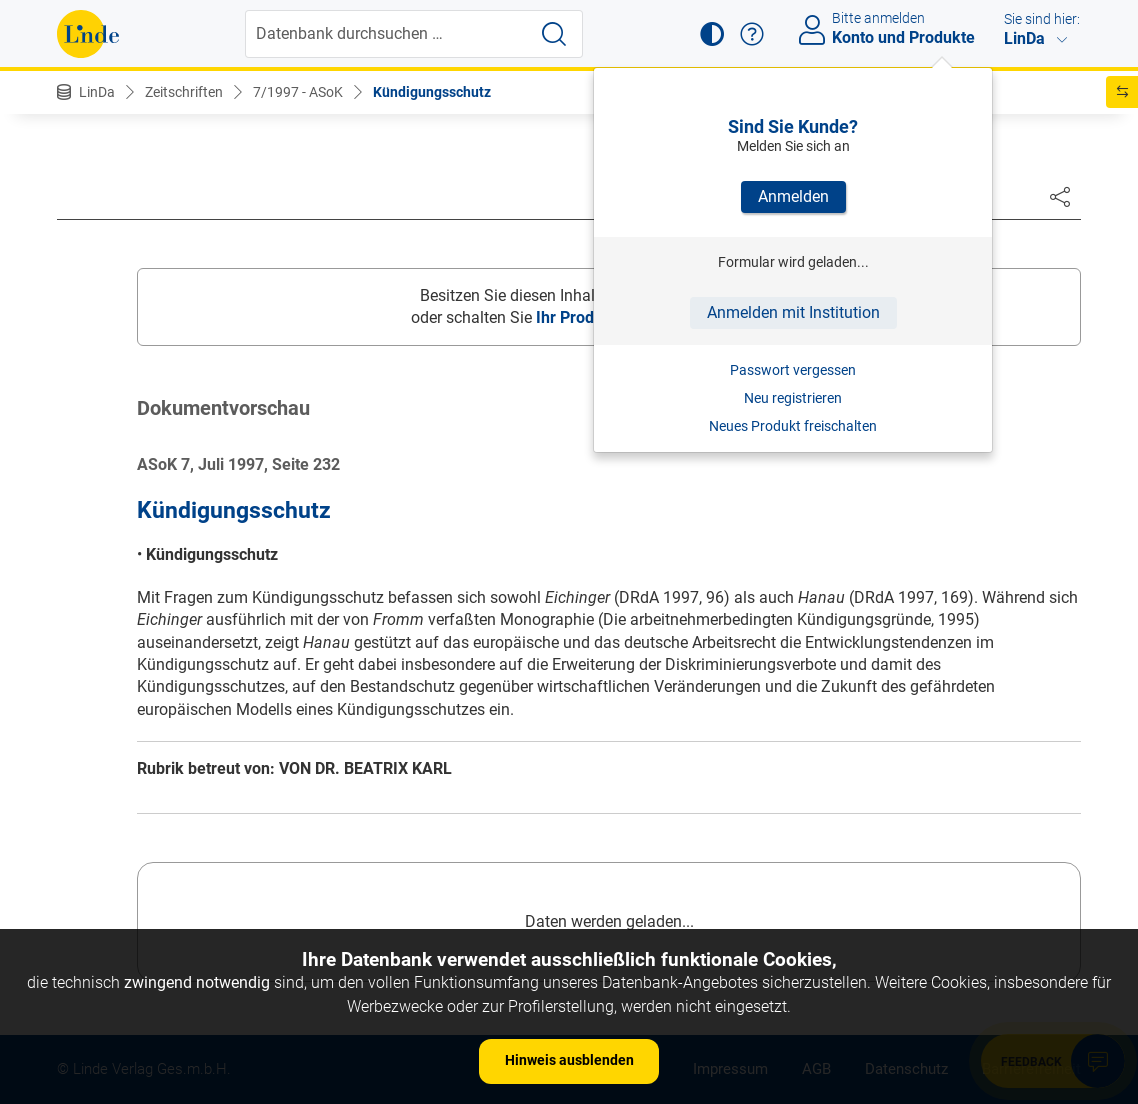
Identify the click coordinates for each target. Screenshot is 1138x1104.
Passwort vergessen (793, 370)
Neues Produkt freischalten (793, 426)
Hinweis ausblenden (569, 1060)
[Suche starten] (554, 34)
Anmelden (793, 196)
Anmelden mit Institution (793, 312)
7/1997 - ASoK (298, 92)
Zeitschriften (184, 92)
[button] (712, 34)
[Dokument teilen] (1060, 196)
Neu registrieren (793, 398)
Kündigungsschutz (432, 92)
